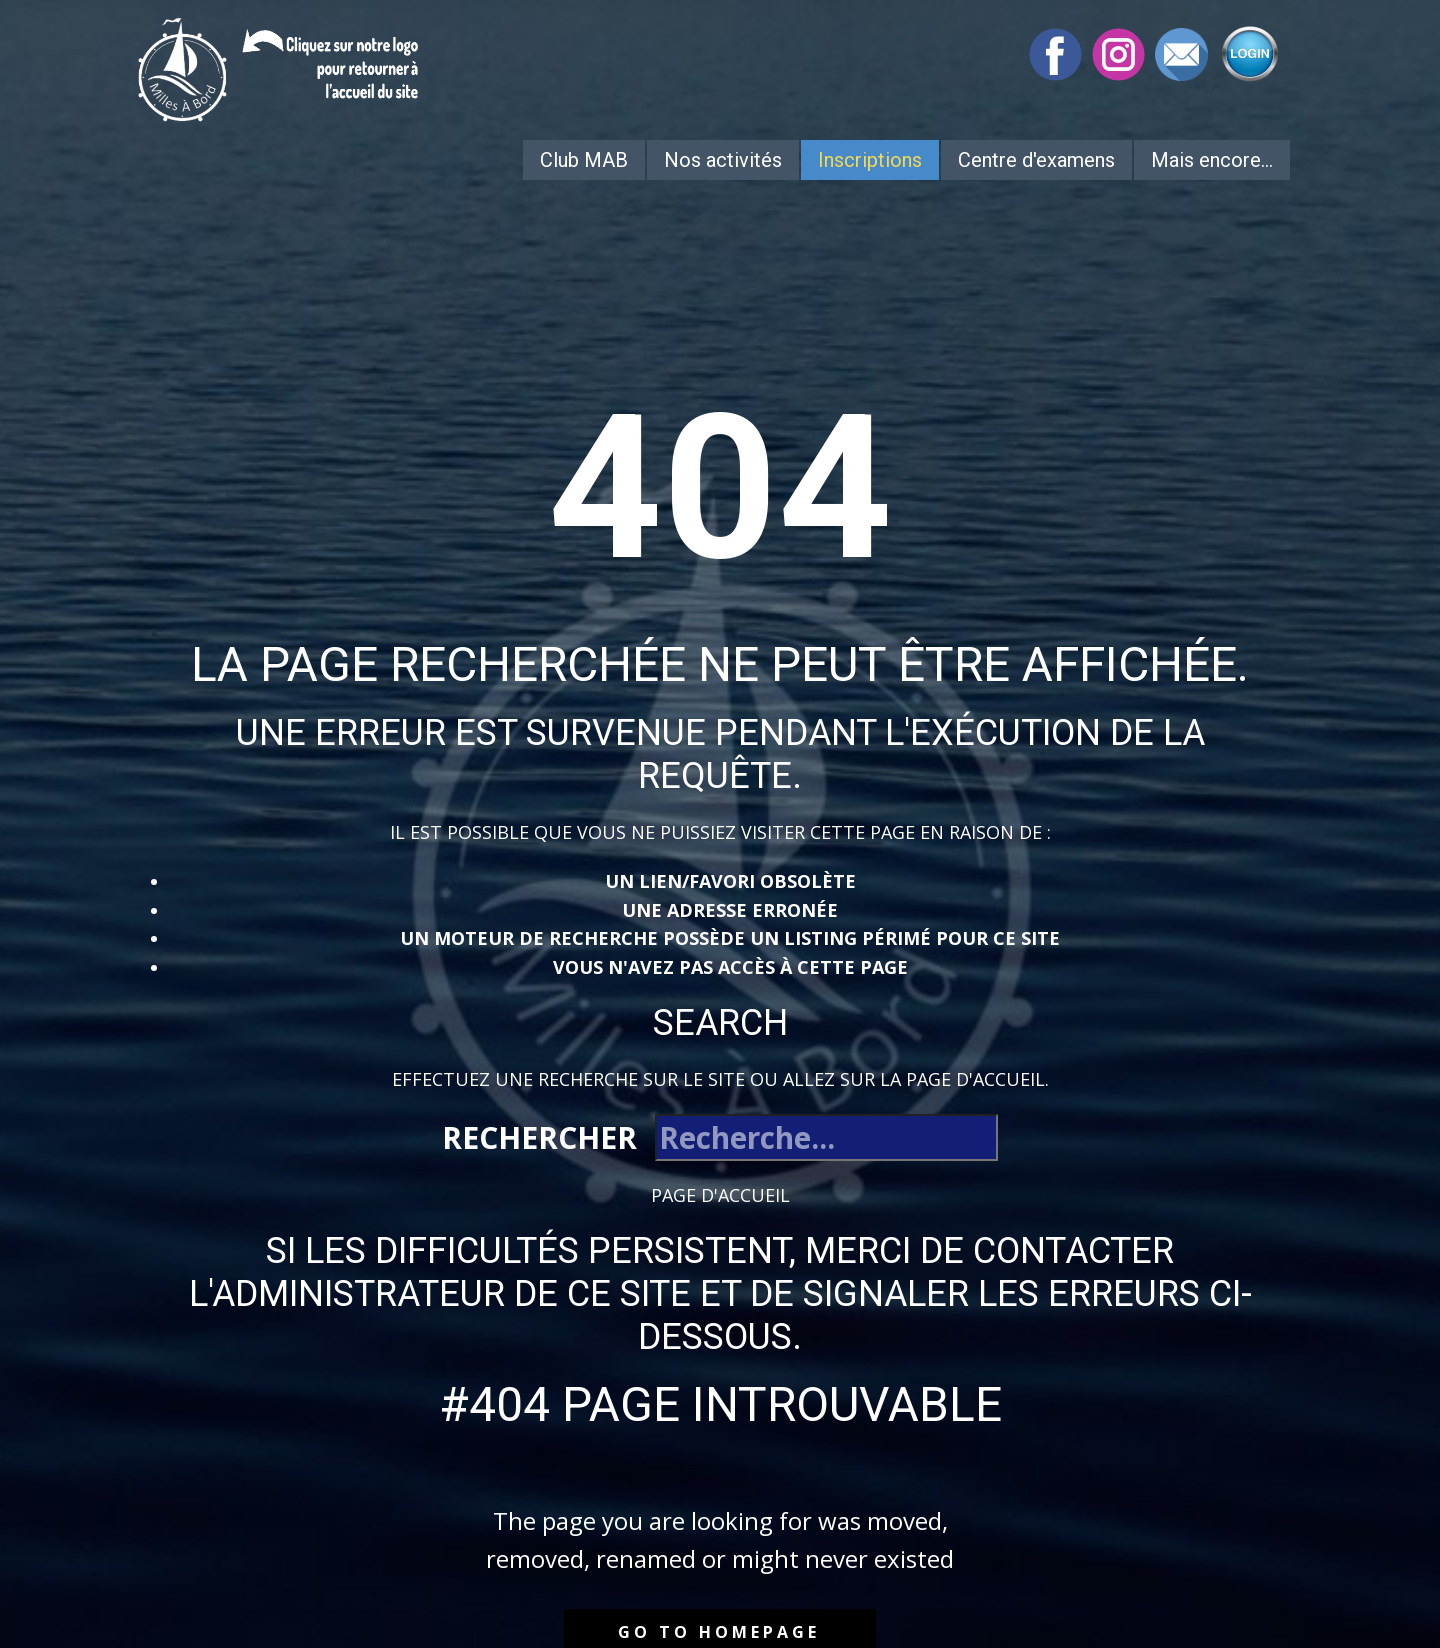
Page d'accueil (720, 1195)
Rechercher (539, 1137)
